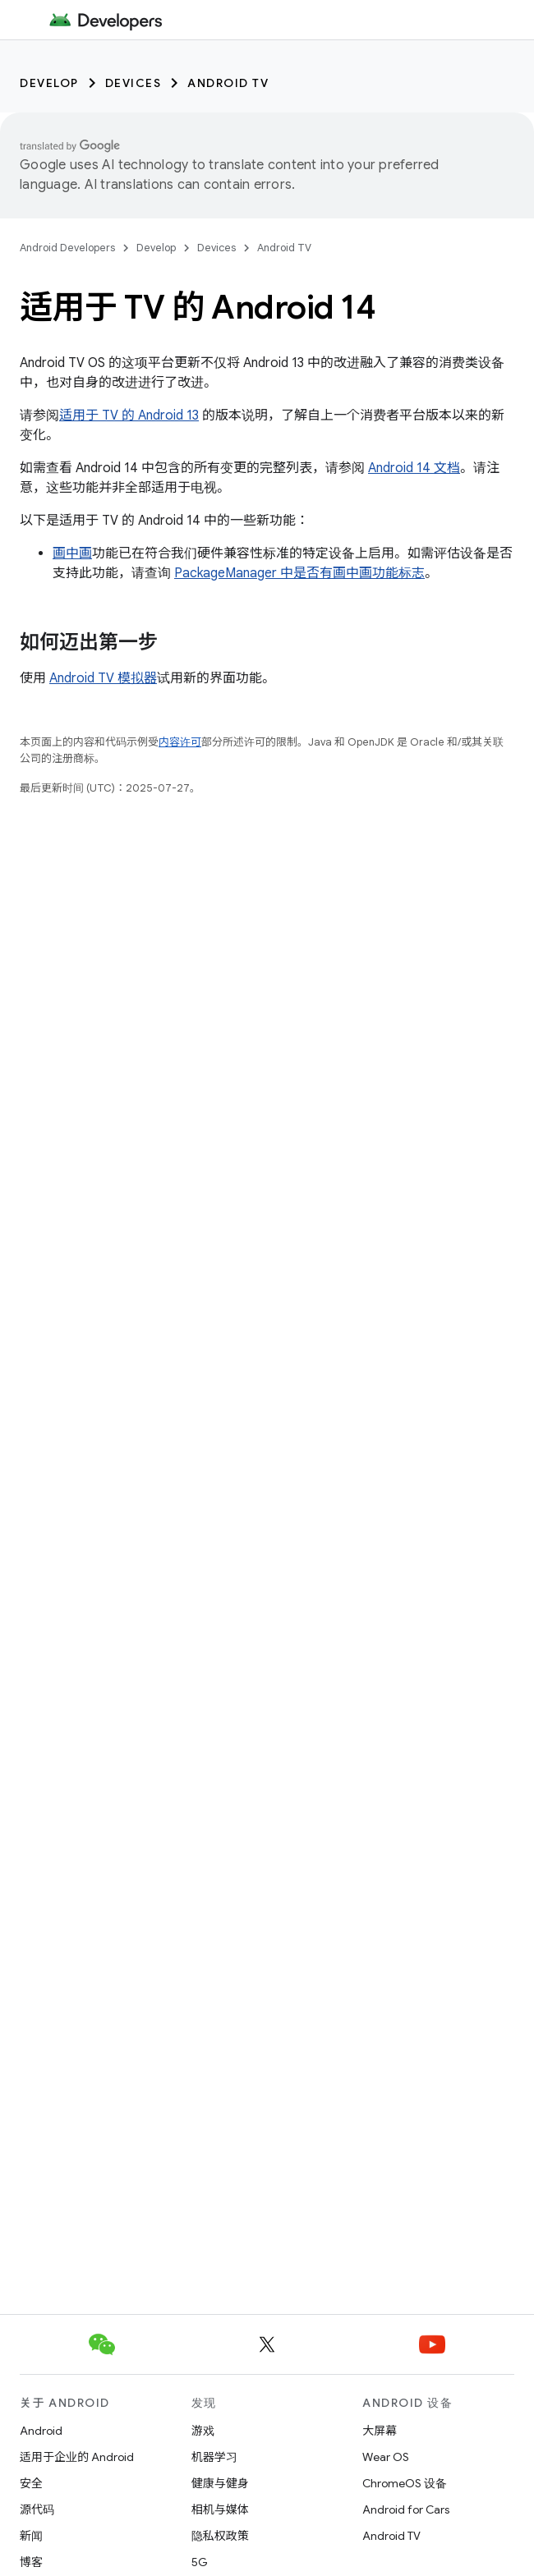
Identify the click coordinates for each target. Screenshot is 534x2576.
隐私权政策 (220, 2535)
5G (199, 2562)
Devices (133, 83)
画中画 (72, 553)
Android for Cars (405, 2509)
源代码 (37, 2509)
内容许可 (180, 742)
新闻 (31, 2535)
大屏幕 (379, 2430)
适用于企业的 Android (77, 2457)
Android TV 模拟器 (103, 678)
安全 (31, 2483)
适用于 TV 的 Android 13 (129, 415)
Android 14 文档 (414, 468)
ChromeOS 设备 (404, 2483)
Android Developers (67, 248)
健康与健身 (220, 2483)
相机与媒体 (220, 2509)
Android (41, 2430)
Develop (49, 83)
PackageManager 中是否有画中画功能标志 (299, 573)
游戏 (202, 2430)
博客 (31, 2562)
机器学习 (214, 2457)
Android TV (228, 83)
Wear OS (385, 2457)
